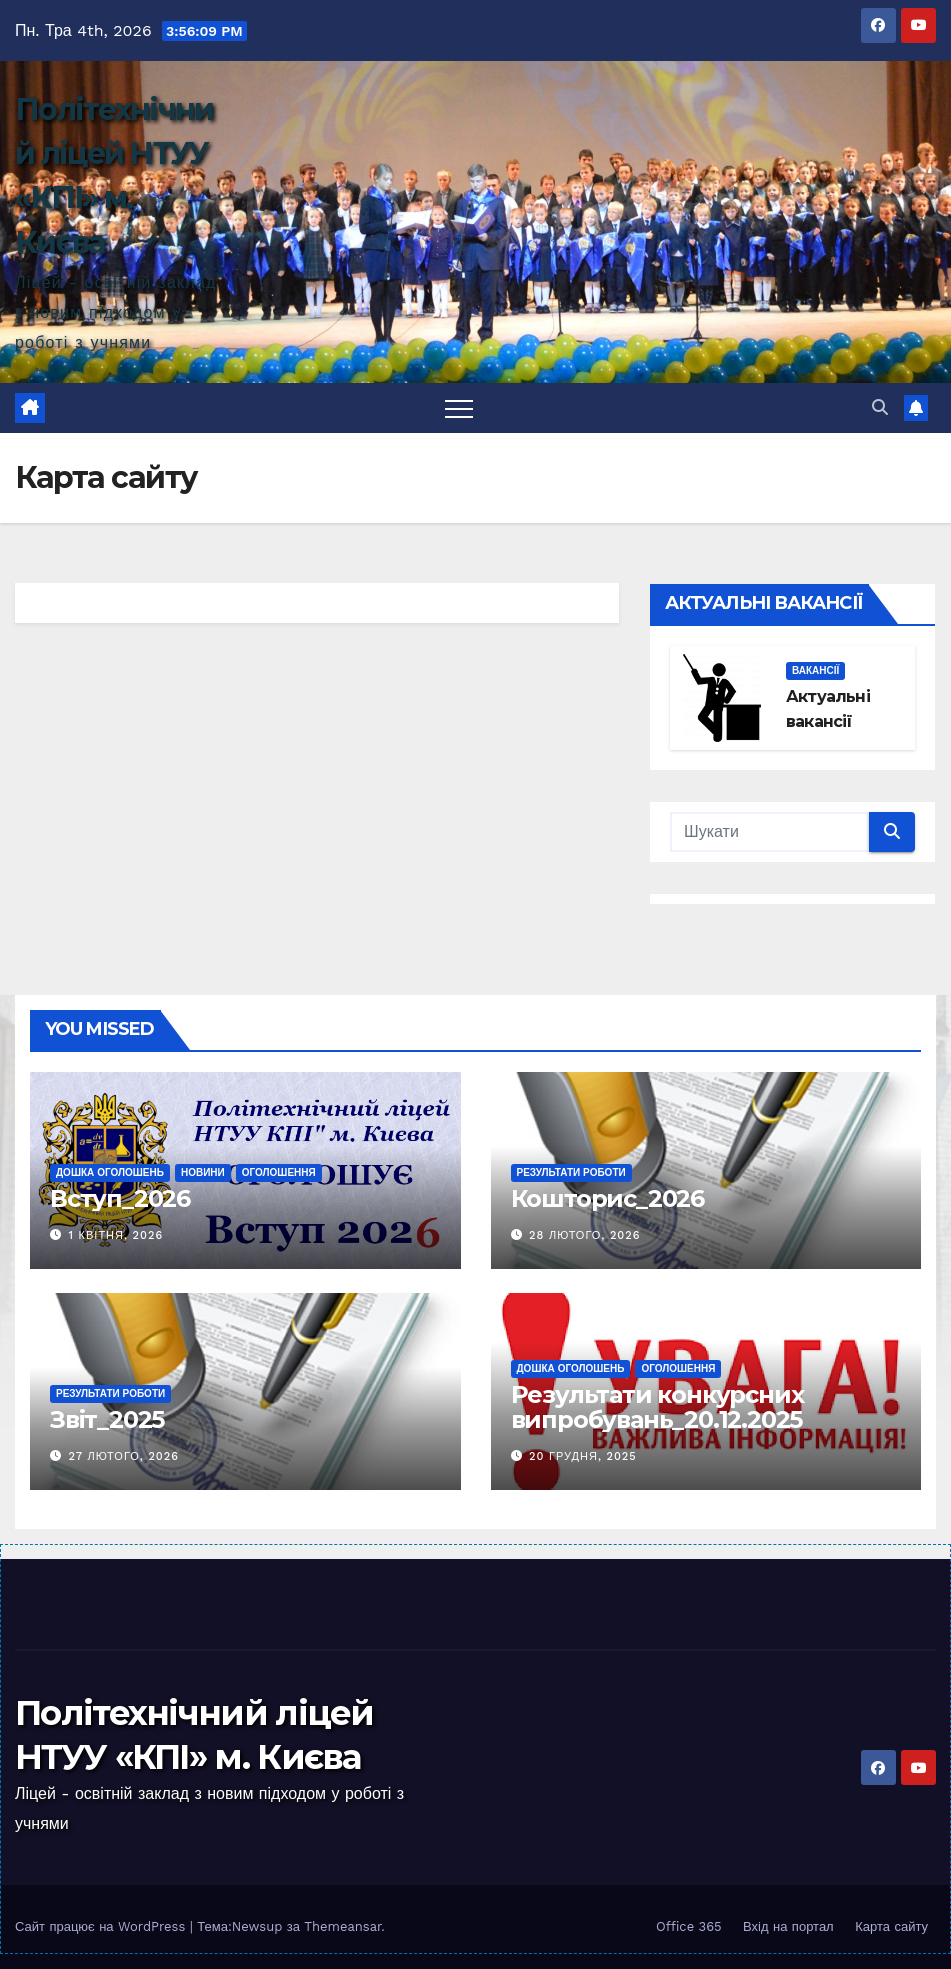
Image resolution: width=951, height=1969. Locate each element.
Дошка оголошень (110, 1172)
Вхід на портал (788, 1926)
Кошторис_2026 (607, 1198)
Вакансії (815, 670)
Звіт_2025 (107, 1419)
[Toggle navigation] (459, 408)
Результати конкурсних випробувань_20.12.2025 (657, 1407)
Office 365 (689, 1926)
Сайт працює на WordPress (102, 1926)
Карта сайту (891, 1926)
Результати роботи (571, 1172)
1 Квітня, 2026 (116, 1235)
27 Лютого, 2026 (124, 1456)
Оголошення (279, 1172)
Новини (203, 1172)
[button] (880, 407)
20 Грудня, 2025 (583, 1456)
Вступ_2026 (120, 1198)
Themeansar (342, 1926)
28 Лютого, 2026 (584, 1235)
